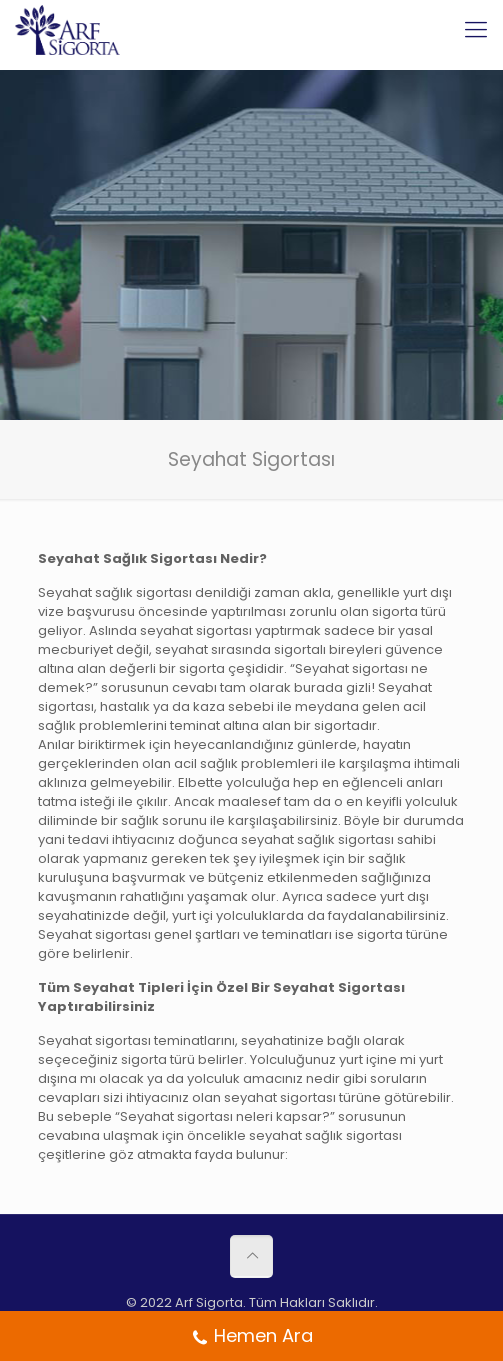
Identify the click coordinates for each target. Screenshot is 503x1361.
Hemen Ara (252, 1338)
